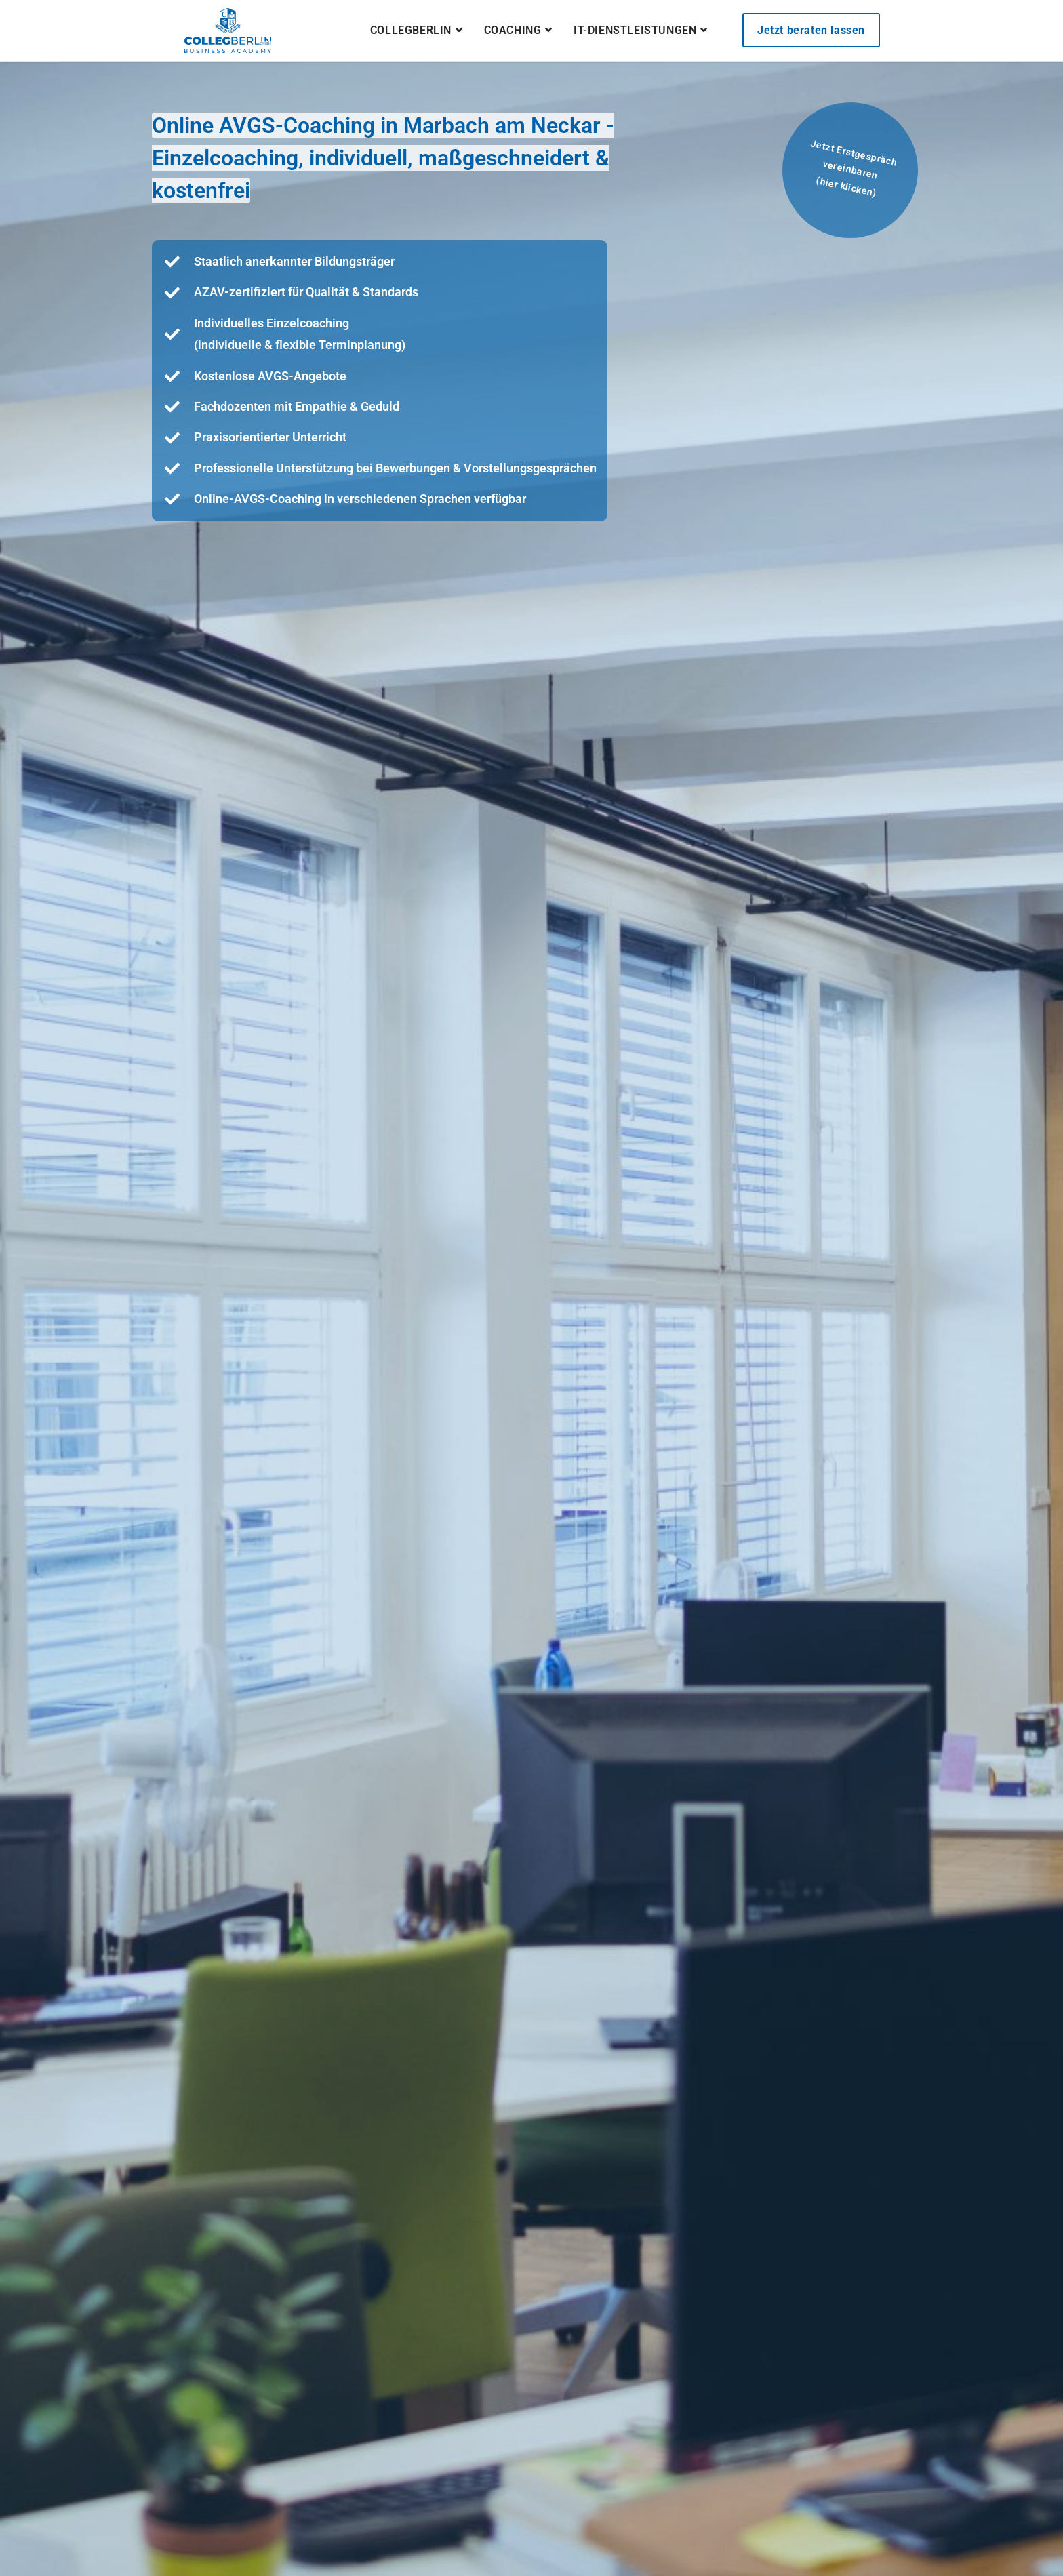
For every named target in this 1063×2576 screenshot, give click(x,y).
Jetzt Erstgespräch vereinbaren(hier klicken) (853, 168)
